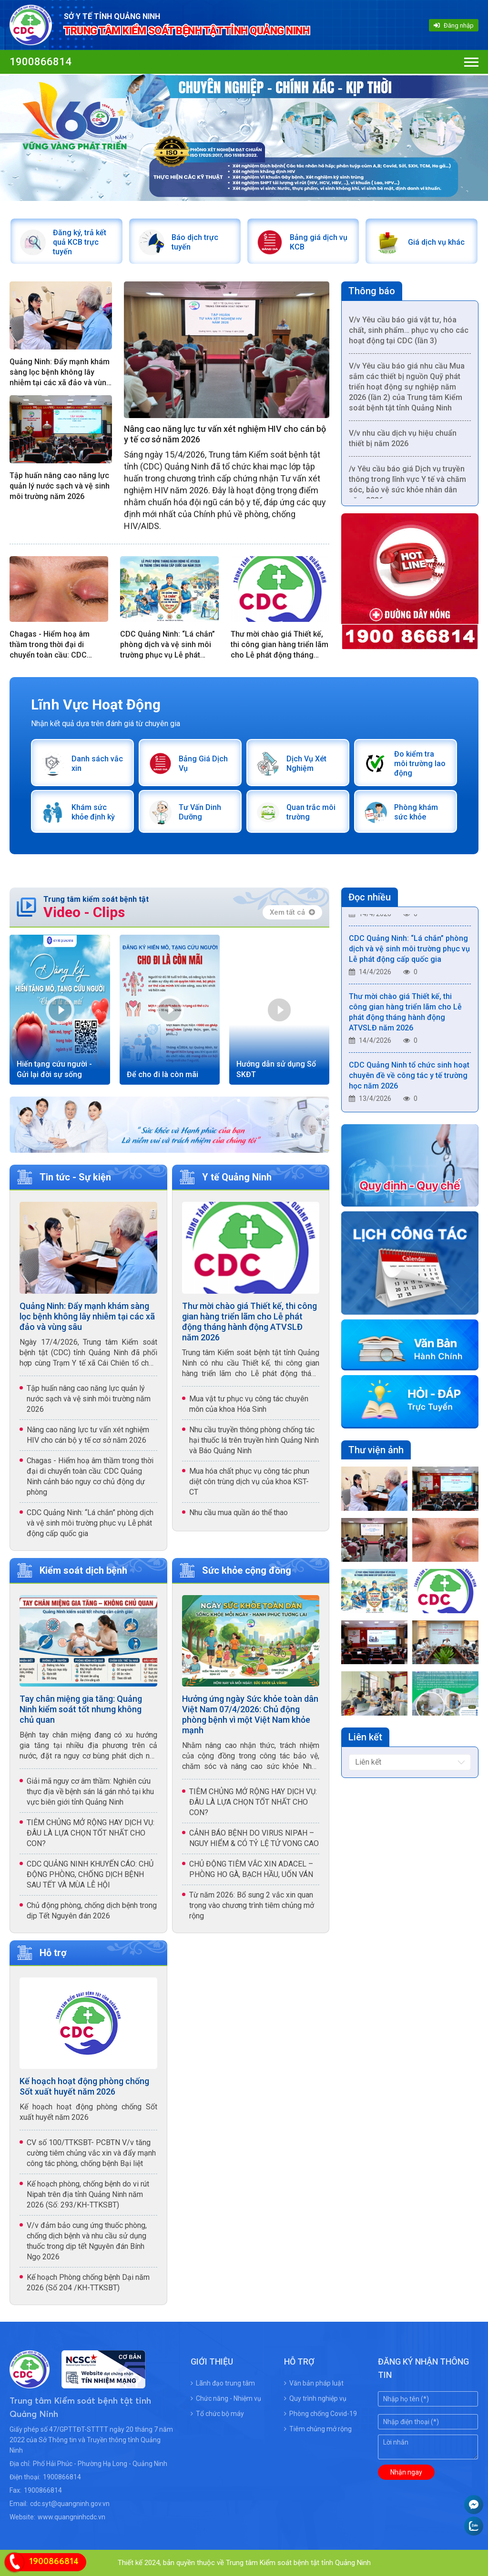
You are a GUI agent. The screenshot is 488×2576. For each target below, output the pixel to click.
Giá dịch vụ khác (436, 242)
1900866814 (40, 62)
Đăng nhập (454, 25)
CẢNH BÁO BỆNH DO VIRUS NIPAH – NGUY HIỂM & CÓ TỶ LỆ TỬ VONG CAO (254, 1838)
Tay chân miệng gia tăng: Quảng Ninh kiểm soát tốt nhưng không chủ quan (81, 1709)
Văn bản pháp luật (314, 2383)
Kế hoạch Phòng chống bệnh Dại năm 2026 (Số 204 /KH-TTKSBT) (88, 2282)
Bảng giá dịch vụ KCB (318, 242)
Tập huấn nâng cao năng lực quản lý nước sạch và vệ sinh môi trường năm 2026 (60, 486)
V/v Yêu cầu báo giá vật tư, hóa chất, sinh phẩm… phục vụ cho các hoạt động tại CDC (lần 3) (408, 334)
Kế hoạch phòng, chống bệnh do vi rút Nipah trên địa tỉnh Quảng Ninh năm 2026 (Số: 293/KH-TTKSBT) (88, 2194)
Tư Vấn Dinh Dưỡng (200, 812)
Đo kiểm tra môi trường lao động (420, 763)
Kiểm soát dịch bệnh (83, 1570)
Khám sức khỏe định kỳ (93, 812)
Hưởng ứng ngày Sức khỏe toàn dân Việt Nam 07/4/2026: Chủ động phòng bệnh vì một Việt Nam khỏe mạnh (250, 1714)
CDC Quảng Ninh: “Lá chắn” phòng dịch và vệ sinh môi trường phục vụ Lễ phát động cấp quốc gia (167, 644)
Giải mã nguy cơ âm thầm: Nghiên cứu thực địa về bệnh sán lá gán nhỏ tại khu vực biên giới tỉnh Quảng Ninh (90, 1792)
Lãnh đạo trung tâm (223, 2383)
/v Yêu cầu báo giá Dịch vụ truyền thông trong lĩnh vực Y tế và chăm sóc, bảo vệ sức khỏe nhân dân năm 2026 (407, 488)
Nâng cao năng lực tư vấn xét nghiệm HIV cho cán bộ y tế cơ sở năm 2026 (225, 434)
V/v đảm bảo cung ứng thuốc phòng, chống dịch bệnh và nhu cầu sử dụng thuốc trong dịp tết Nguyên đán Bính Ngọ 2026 (87, 2241)
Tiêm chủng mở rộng (318, 2429)
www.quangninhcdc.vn (71, 2517)
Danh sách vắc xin (97, 763)
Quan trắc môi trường (311, 812)
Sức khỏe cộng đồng (246, 1570)
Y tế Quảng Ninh (237, 1177)
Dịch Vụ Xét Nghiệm (306, 763)
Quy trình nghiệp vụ (315, 2398)
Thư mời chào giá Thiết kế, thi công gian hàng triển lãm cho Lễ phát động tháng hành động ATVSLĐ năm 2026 (279, 644)
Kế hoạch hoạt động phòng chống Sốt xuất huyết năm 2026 (84, 2086)
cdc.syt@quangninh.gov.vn (70, 2503)
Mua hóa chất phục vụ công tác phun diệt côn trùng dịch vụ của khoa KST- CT (249, 1482)
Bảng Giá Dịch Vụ (203, 763)
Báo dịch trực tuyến (195, 242)
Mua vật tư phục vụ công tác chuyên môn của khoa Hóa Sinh (248, 1404)
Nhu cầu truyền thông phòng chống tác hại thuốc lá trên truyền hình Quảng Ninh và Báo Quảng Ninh (254, 1440)
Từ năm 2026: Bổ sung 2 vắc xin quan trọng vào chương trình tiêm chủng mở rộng (251, 1905)
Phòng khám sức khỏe (416, 812)
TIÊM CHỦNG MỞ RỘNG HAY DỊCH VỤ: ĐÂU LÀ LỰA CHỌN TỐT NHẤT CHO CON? (90, 1833)
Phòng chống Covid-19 (320, 2413)
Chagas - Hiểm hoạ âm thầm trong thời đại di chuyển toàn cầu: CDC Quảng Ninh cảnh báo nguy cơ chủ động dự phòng (56, 644)
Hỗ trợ (53, 1952)
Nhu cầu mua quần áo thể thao (238, 1512)
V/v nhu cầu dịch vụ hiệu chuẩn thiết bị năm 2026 (403, 442)
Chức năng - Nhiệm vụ (226, 2398)
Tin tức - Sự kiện (75, 1177)
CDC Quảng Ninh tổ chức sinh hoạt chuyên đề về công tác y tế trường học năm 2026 (409, 1079)
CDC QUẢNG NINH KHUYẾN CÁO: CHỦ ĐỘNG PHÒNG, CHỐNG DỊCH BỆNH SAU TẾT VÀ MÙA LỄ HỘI (90, 1874)
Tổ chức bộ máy (217, 2413)
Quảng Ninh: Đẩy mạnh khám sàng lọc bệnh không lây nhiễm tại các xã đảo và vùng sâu (60, 372)
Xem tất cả (292, 912)
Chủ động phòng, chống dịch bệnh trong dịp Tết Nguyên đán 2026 (92, 1910)
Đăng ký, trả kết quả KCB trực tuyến (79, 242)
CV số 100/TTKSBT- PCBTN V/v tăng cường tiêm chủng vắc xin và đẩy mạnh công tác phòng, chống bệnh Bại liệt (91, 2153)
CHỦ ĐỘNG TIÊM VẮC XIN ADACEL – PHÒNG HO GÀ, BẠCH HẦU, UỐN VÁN (251, 1869)
